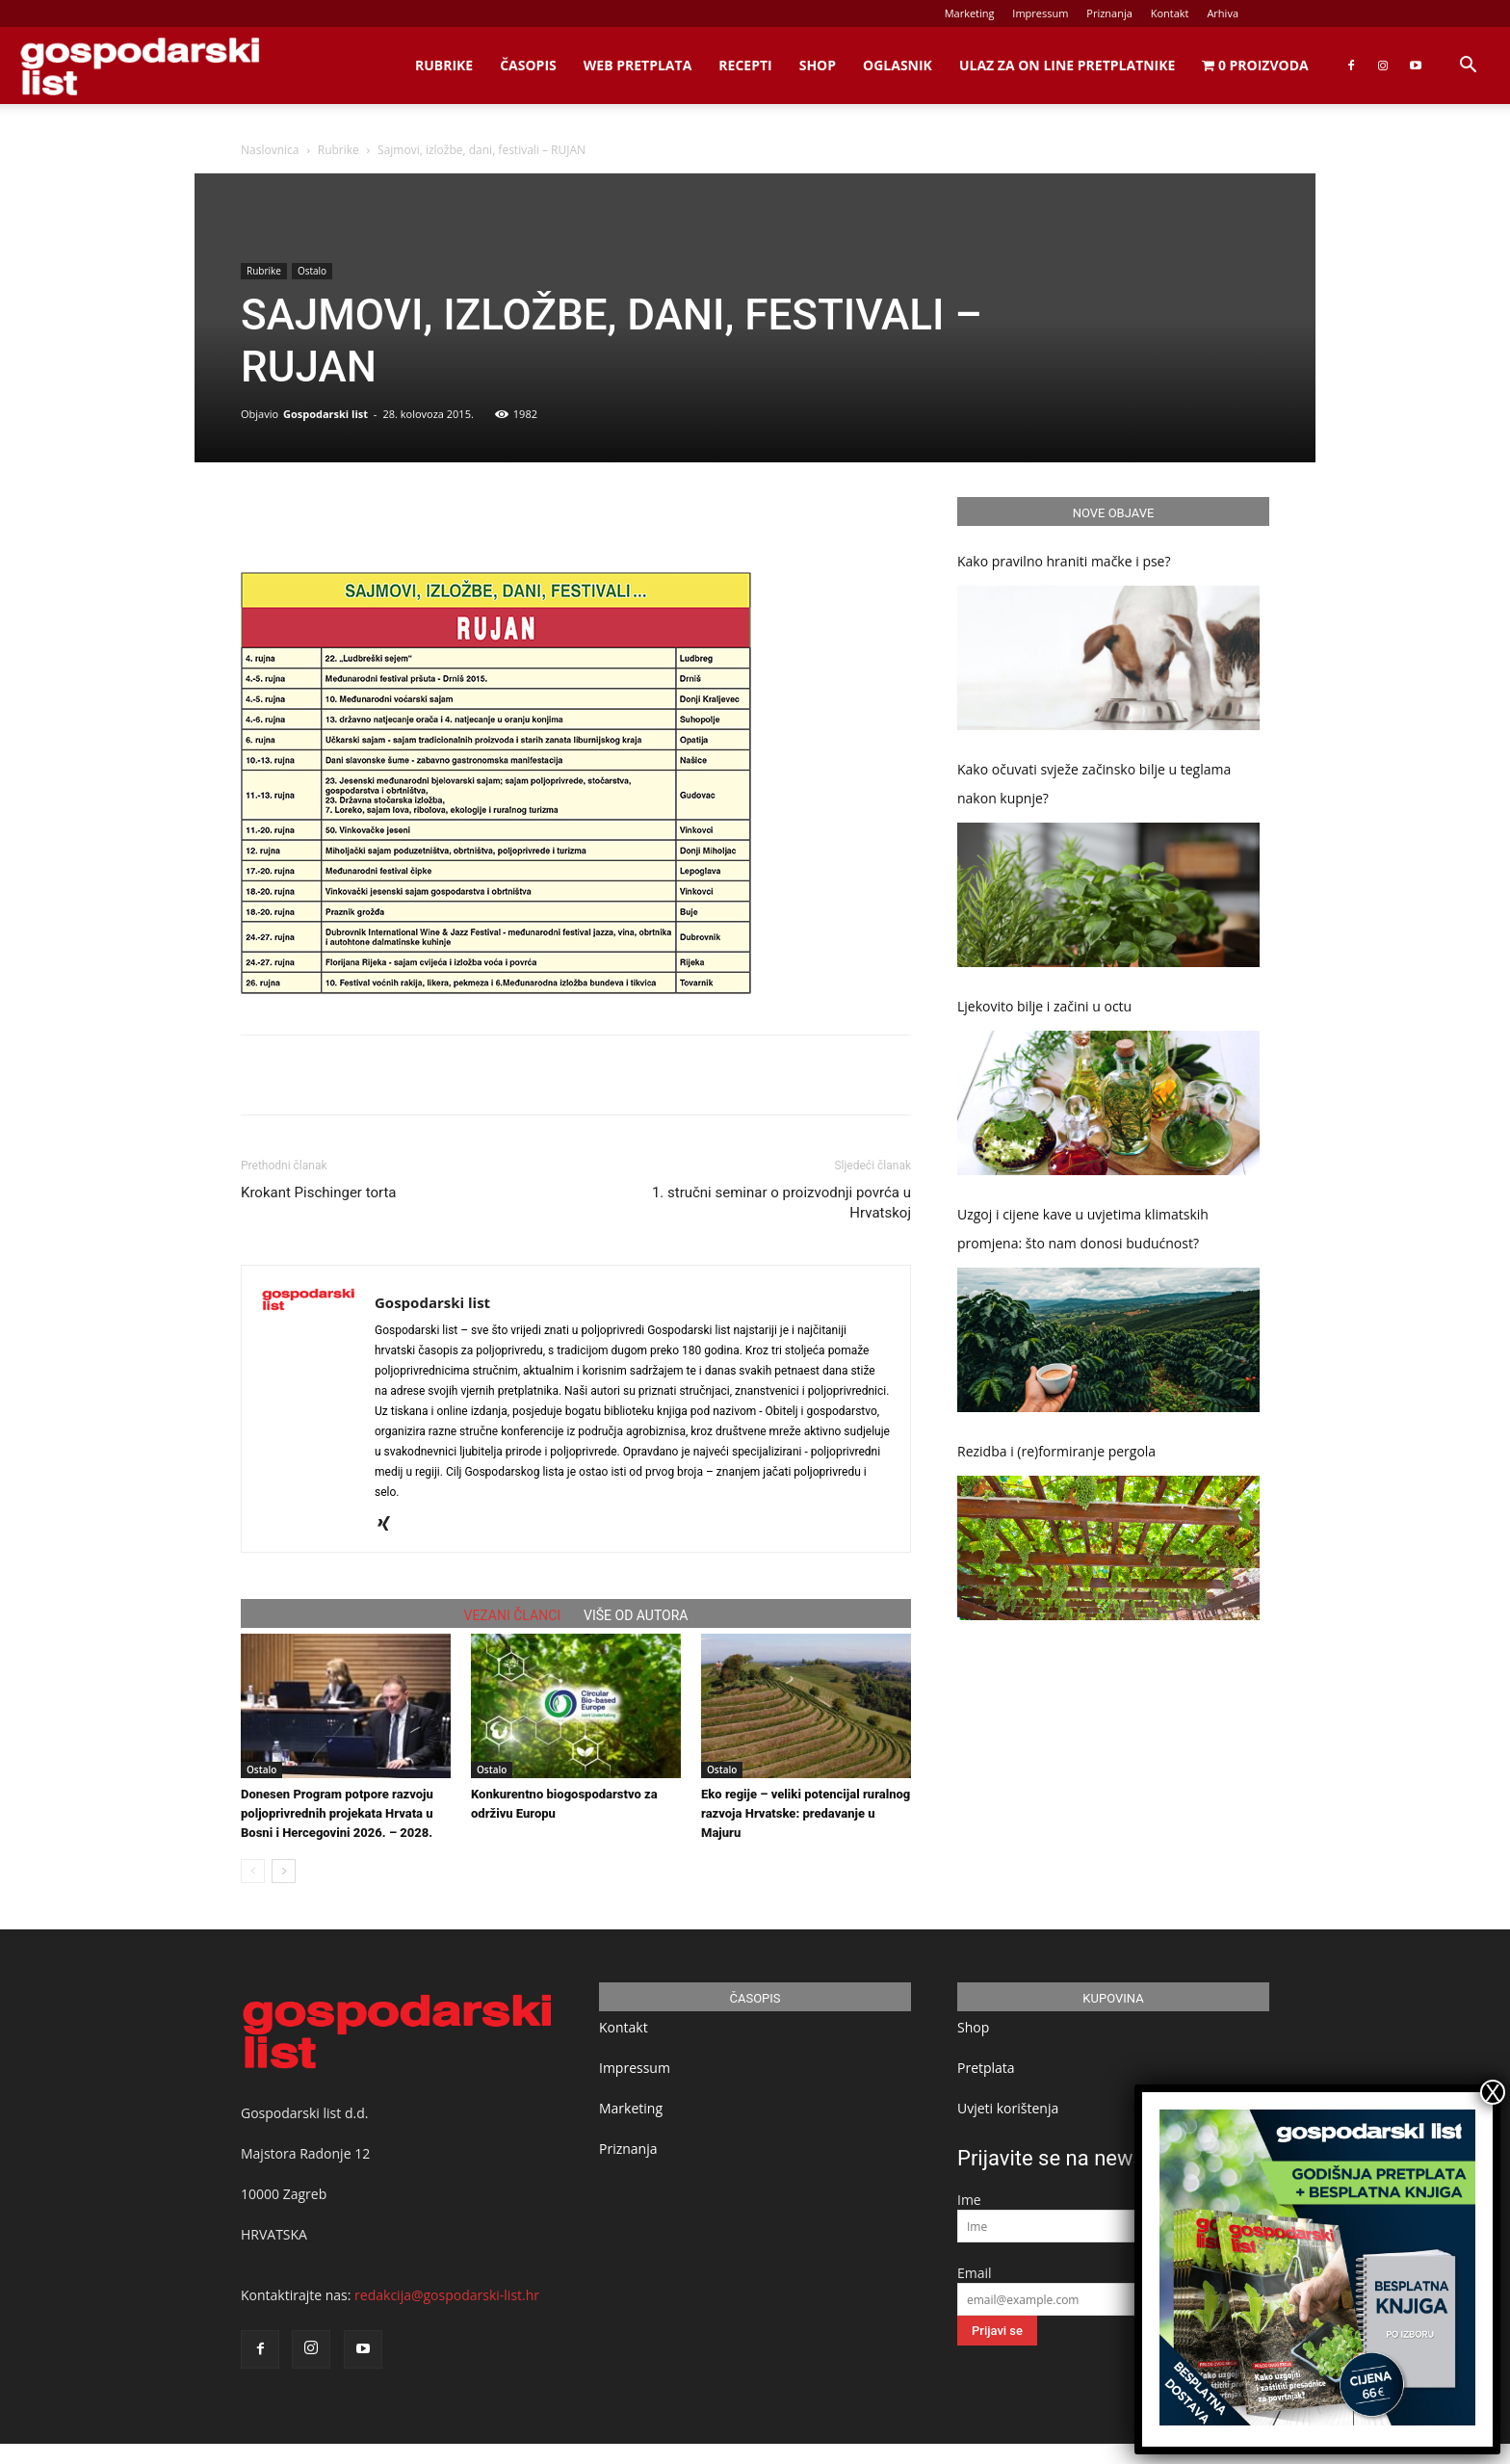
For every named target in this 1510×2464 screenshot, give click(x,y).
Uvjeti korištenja (1007, 2108)
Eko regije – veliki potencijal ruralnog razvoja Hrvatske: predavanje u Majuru (805, 1813)
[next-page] (284, 1871)
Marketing (970, 13)
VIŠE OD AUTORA (636, 1615)
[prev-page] (253, 1871)
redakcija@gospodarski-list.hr (446, 2295)
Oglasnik (897, 65)
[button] (1468, 67)
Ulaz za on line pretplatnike (1067, 65)
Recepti (744, 65)
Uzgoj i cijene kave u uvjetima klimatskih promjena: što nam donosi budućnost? (1083, 1228)
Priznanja (1109, 13)
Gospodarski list (325, 413)
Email (974, 2273)
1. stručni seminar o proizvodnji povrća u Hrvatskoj (781, 1202)
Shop (817, 65)
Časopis (528, 65)
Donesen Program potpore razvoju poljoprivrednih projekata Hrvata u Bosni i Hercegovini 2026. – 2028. (337, 1813)
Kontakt (1170, 13)
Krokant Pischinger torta (318, 1192)
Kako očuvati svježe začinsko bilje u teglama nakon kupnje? (1094, 783)
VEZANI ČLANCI (512, 1615)
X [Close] (1492, 2092)
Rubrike (444, 65)
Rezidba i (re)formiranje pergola (1056, 1451)
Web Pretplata (638, 65)
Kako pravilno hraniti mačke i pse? (1064, 561)
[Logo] (139, 66)
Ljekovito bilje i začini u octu (1044, 1006)
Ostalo (312, 270)
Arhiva (1222, 13)
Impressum (1040, 13)
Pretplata (986, 2067)
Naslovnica (270, 150)
